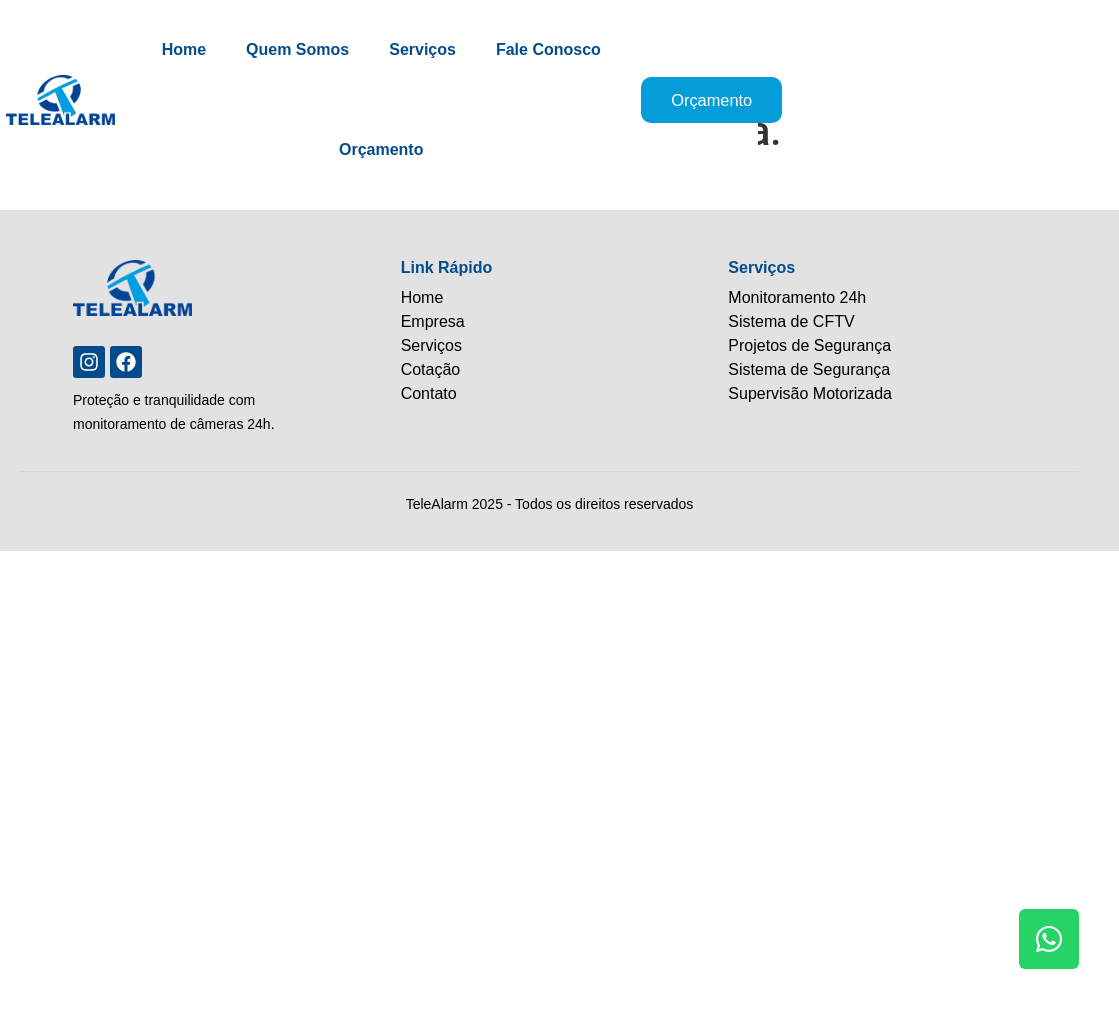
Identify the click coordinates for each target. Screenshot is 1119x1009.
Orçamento (402, 149)
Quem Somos (319, 49)
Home (205, 49)
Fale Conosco (569, 49)
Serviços (444, 49)
